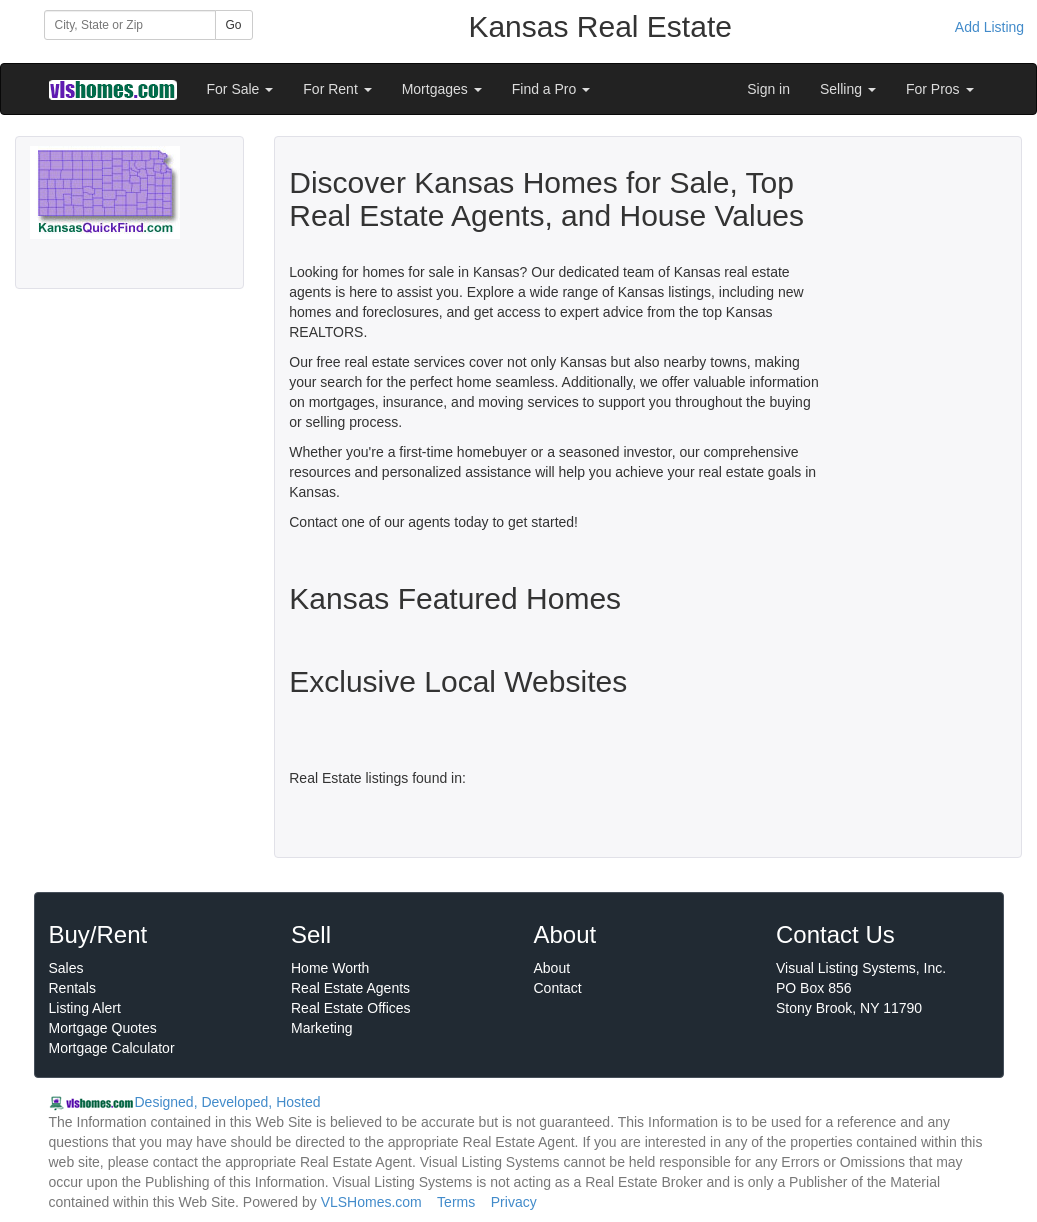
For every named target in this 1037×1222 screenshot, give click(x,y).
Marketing (321, 1028)
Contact (558, 988)
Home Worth (330, 968)
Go (234, 25)
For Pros (940, 89)
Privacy (514, 1202)
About (552, 968)
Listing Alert (85, 1008)
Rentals (72, 988)
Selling (848, 89)
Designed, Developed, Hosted (228, 1102)
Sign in (768, 89)
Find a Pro (551, 89)
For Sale (240, 89)
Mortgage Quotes (103, 1028)
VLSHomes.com (371, 1202)
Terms (456, 1202)
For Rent (337, 89)
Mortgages (442, 89)
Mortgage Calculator (112, 1048)
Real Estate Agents (350, 988)
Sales (66, 968)
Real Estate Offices (351, 1008)
